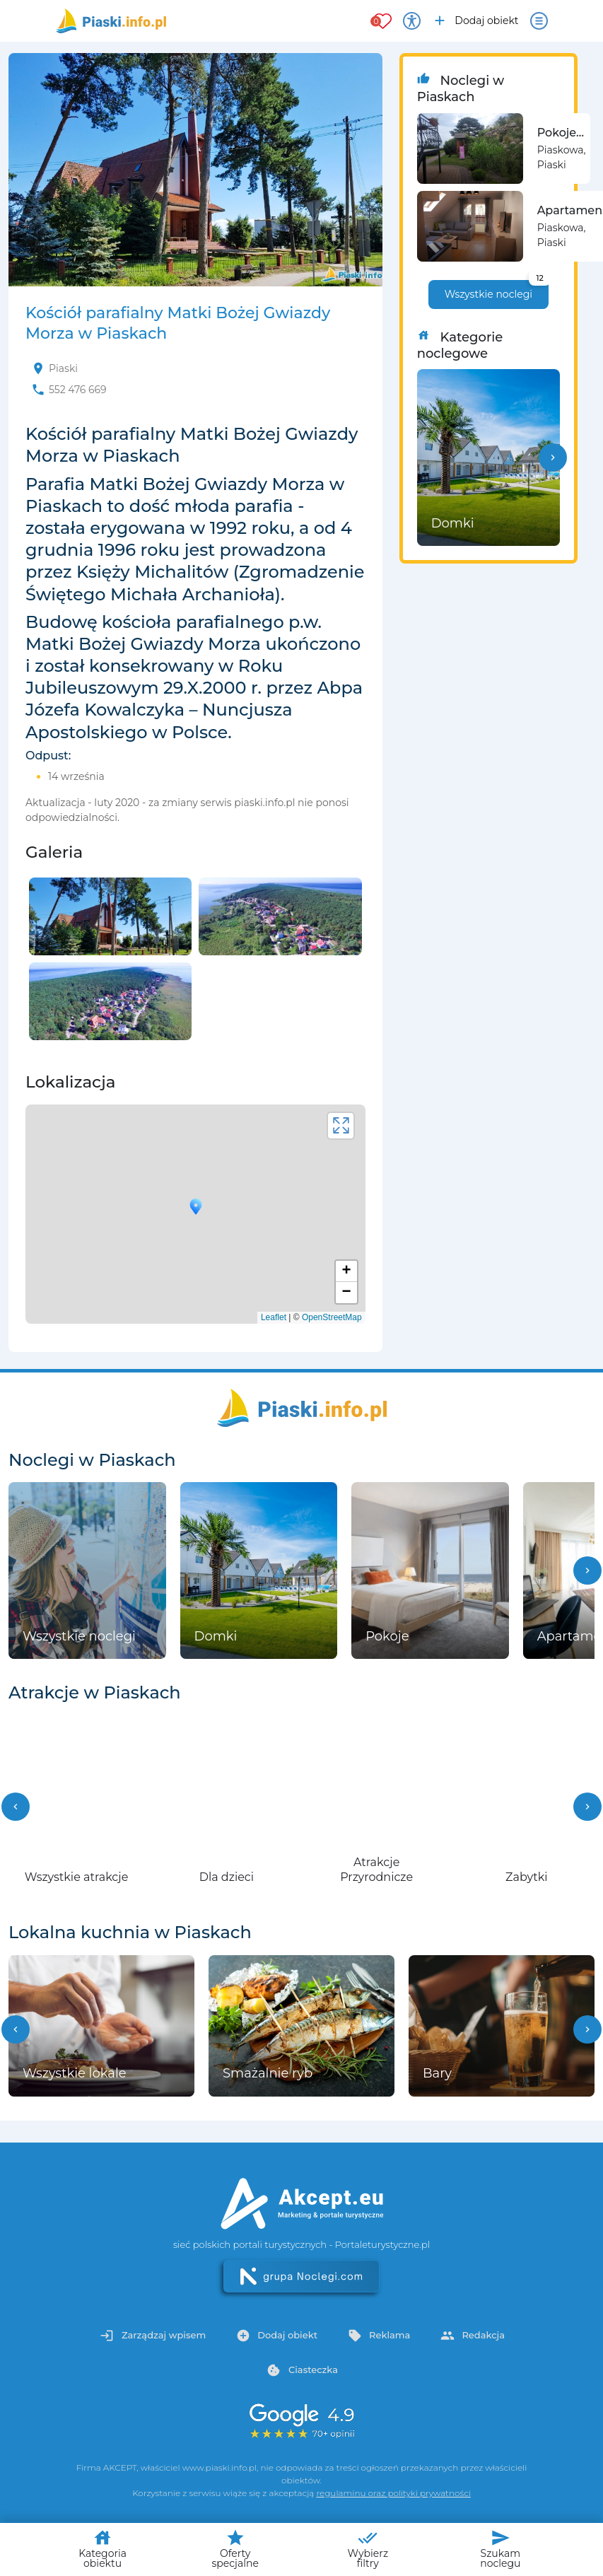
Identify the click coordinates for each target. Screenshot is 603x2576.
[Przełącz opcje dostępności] (412, 21)
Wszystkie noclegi (497, 290)
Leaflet (273, 1317)
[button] (553, 457)
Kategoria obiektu (102, 2549)
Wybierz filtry (367, 2549)
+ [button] (346, 1271)
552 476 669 (78, 389)
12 (539, 278)
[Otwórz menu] (539, 21)
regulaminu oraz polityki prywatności (393, 2493)
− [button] (346, 1292)
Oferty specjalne (234, 2549)
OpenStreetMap (332, 1317)
